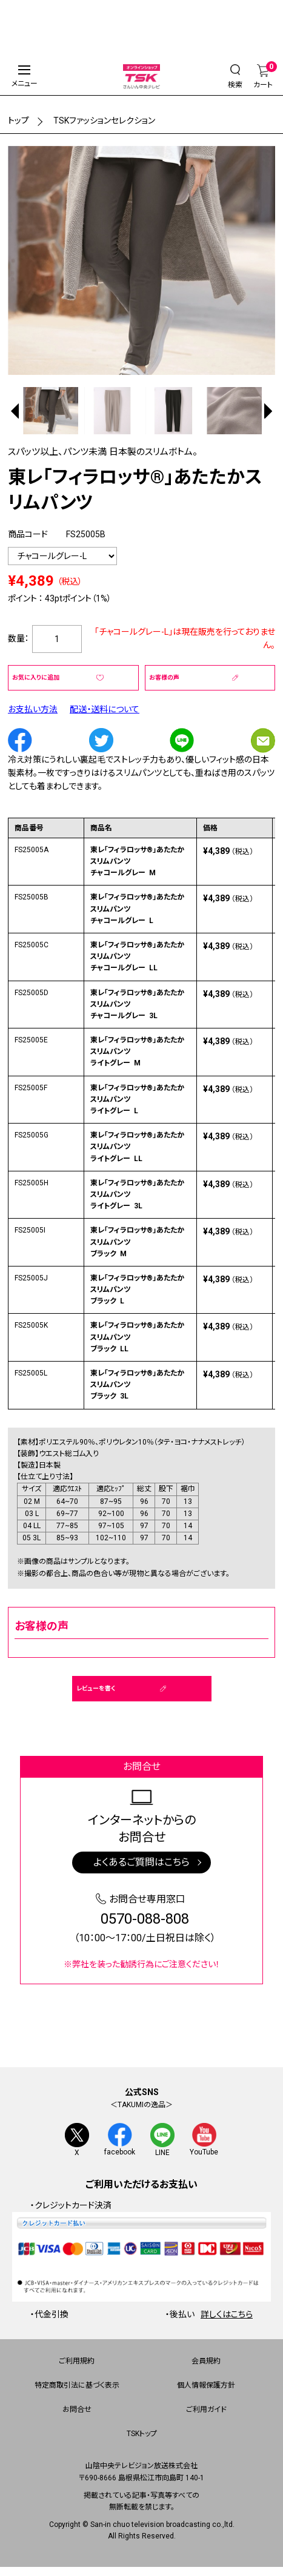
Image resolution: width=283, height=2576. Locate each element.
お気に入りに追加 (35, 677)
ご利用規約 (77, 2361)
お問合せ (77, 2410)
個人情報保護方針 (206, 2386)
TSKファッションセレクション (104, 120)
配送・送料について (104, 709)
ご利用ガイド (206, 2410)
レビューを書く (95, 1688)
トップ (18, 120)
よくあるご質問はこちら (141, 1862)
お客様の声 (164, 677)
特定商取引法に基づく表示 (77, 2386)
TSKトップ (142, 2434)
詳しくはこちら (227, 2314)
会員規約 (206, 2361)
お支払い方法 (33, 709)
